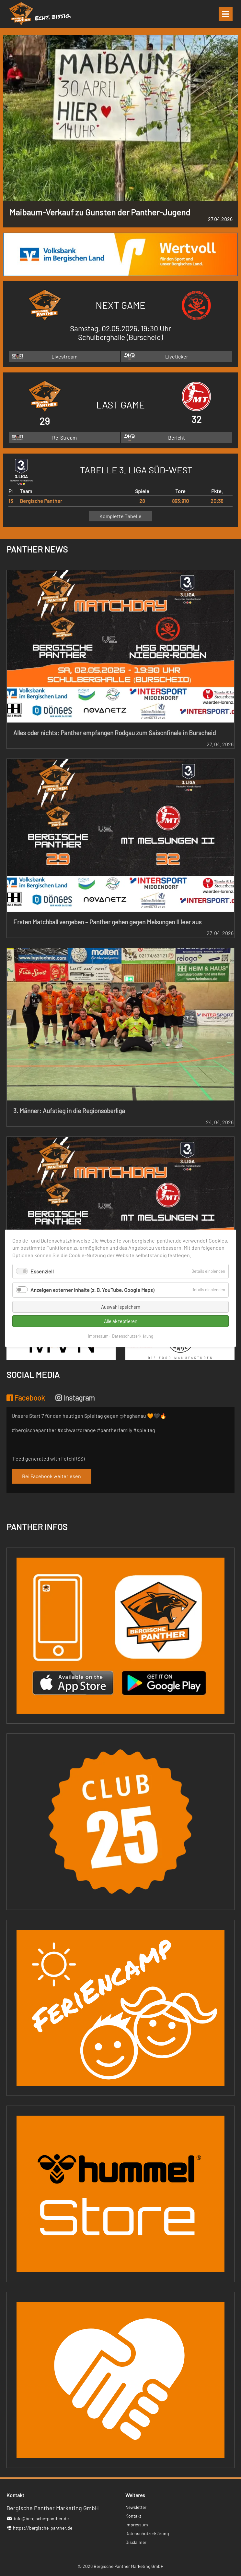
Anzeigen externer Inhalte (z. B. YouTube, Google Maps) (92, 1290)
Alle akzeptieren (120, 1321)
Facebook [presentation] (25, 1397)
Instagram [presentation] (75, 1397)
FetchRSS (72, 1458)
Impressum (98, 1335)
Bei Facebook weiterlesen (51, 1476)
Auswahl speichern (120, 1306)
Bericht (176, 437)
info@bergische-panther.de (41, 2518)
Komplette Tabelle (120, 516)
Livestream (64, 356)
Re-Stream (64, 437)
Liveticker (176, 356)
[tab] (28, 1397)
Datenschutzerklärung (132, 1335)
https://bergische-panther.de (42, 2528)
